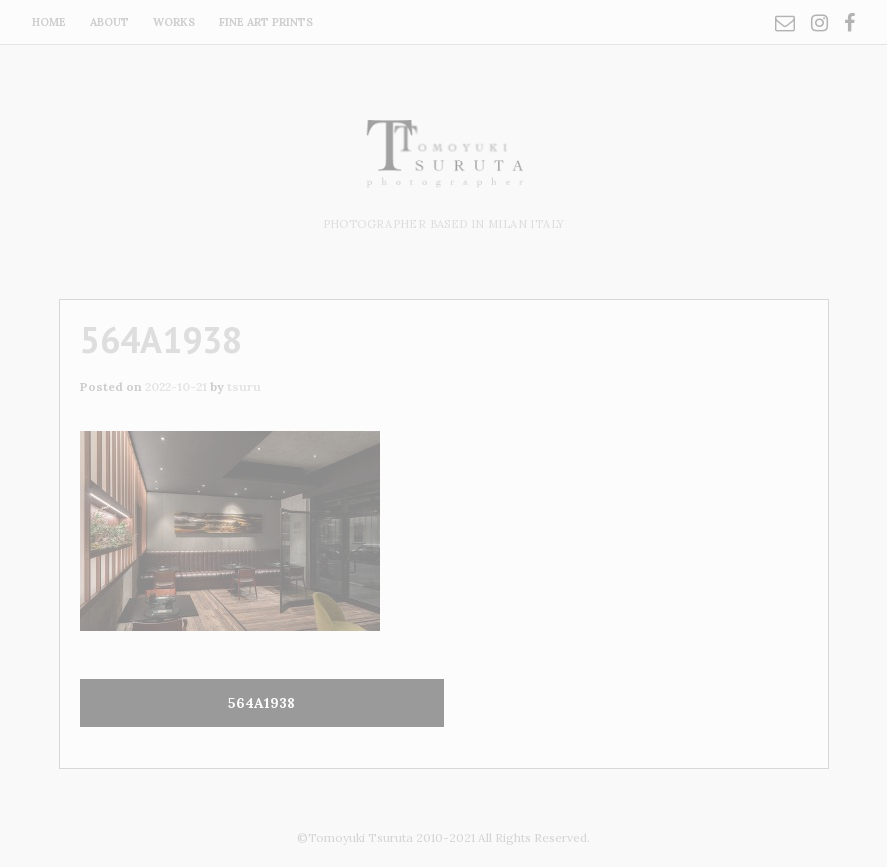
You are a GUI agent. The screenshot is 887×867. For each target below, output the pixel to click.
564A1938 (261, 703)
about (109, 22)
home (49, 22)
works (174, 22)
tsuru (244, 386)
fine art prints (266, 22)
